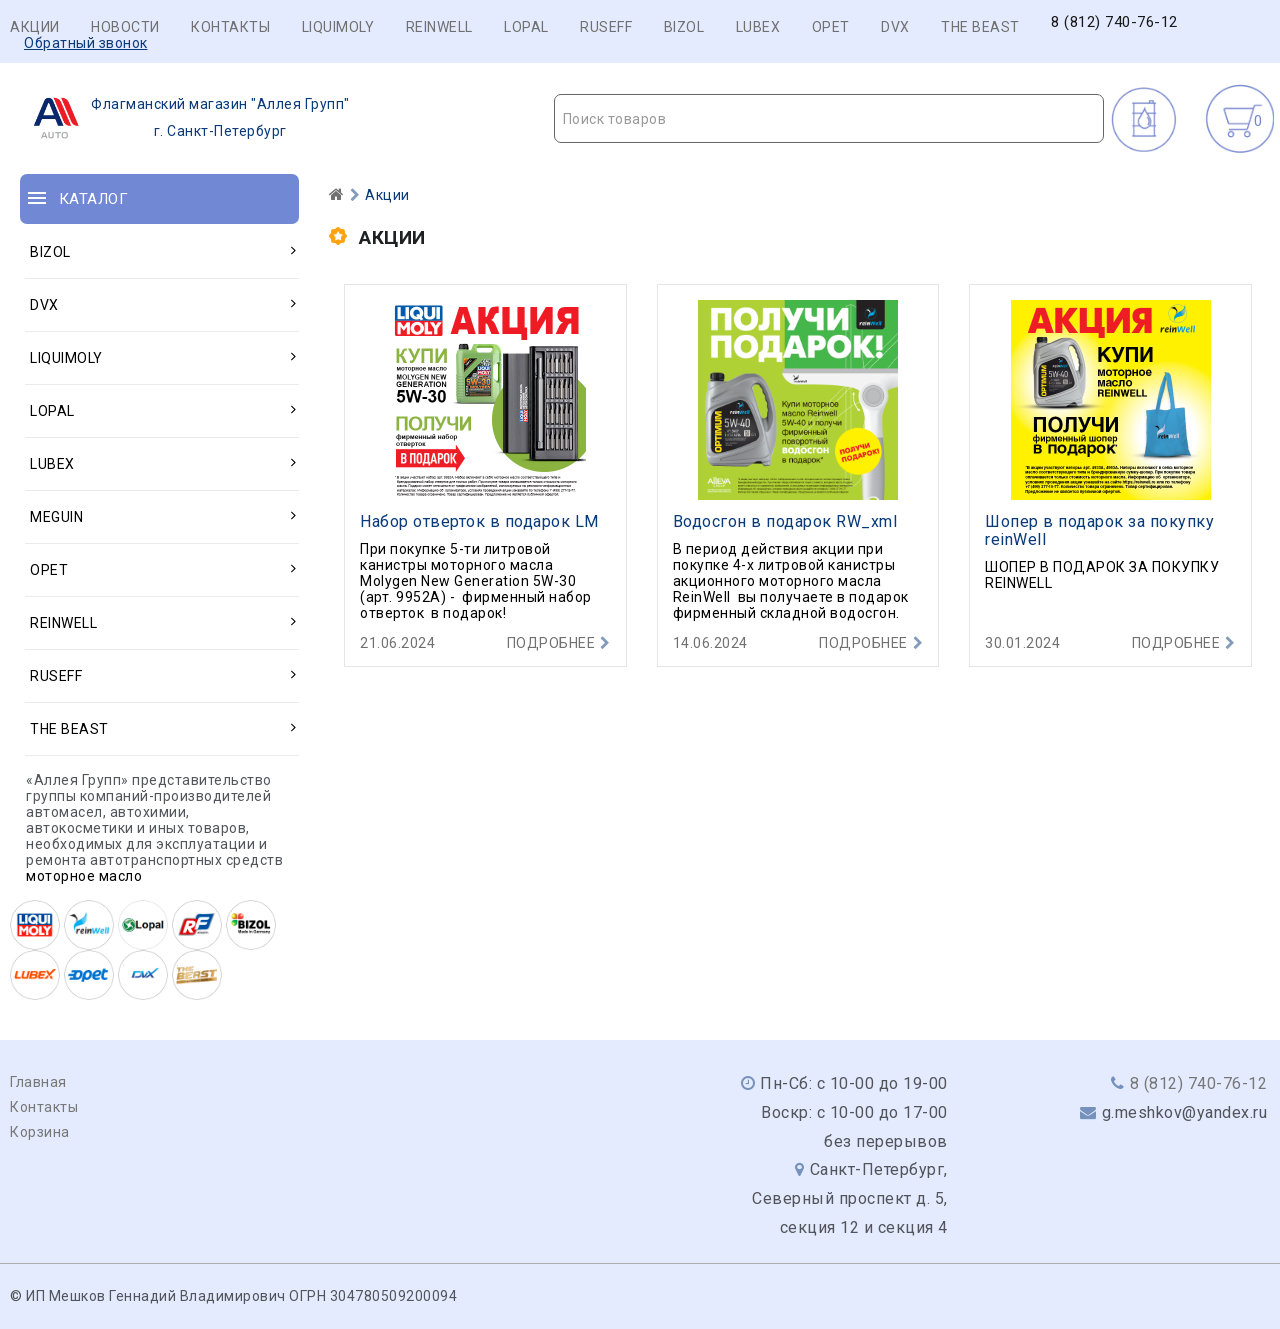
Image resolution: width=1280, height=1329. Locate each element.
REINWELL (439, 27)
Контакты (230, 27)
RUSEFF (606, 27)
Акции (35, 27)
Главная (38, 1082)
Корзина (40, 1132)
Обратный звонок (86, 43)
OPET (831, 27)
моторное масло (84, 876)
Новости (125, 27)
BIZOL (684, 27)
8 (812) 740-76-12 (1114, 22)
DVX (895, 27)
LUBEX (758, 27)
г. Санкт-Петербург (185, 118)
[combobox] (829, 118)
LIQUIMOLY (338, 27)
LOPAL (526, 27)
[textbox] (829, 119)
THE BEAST (980, 27)
